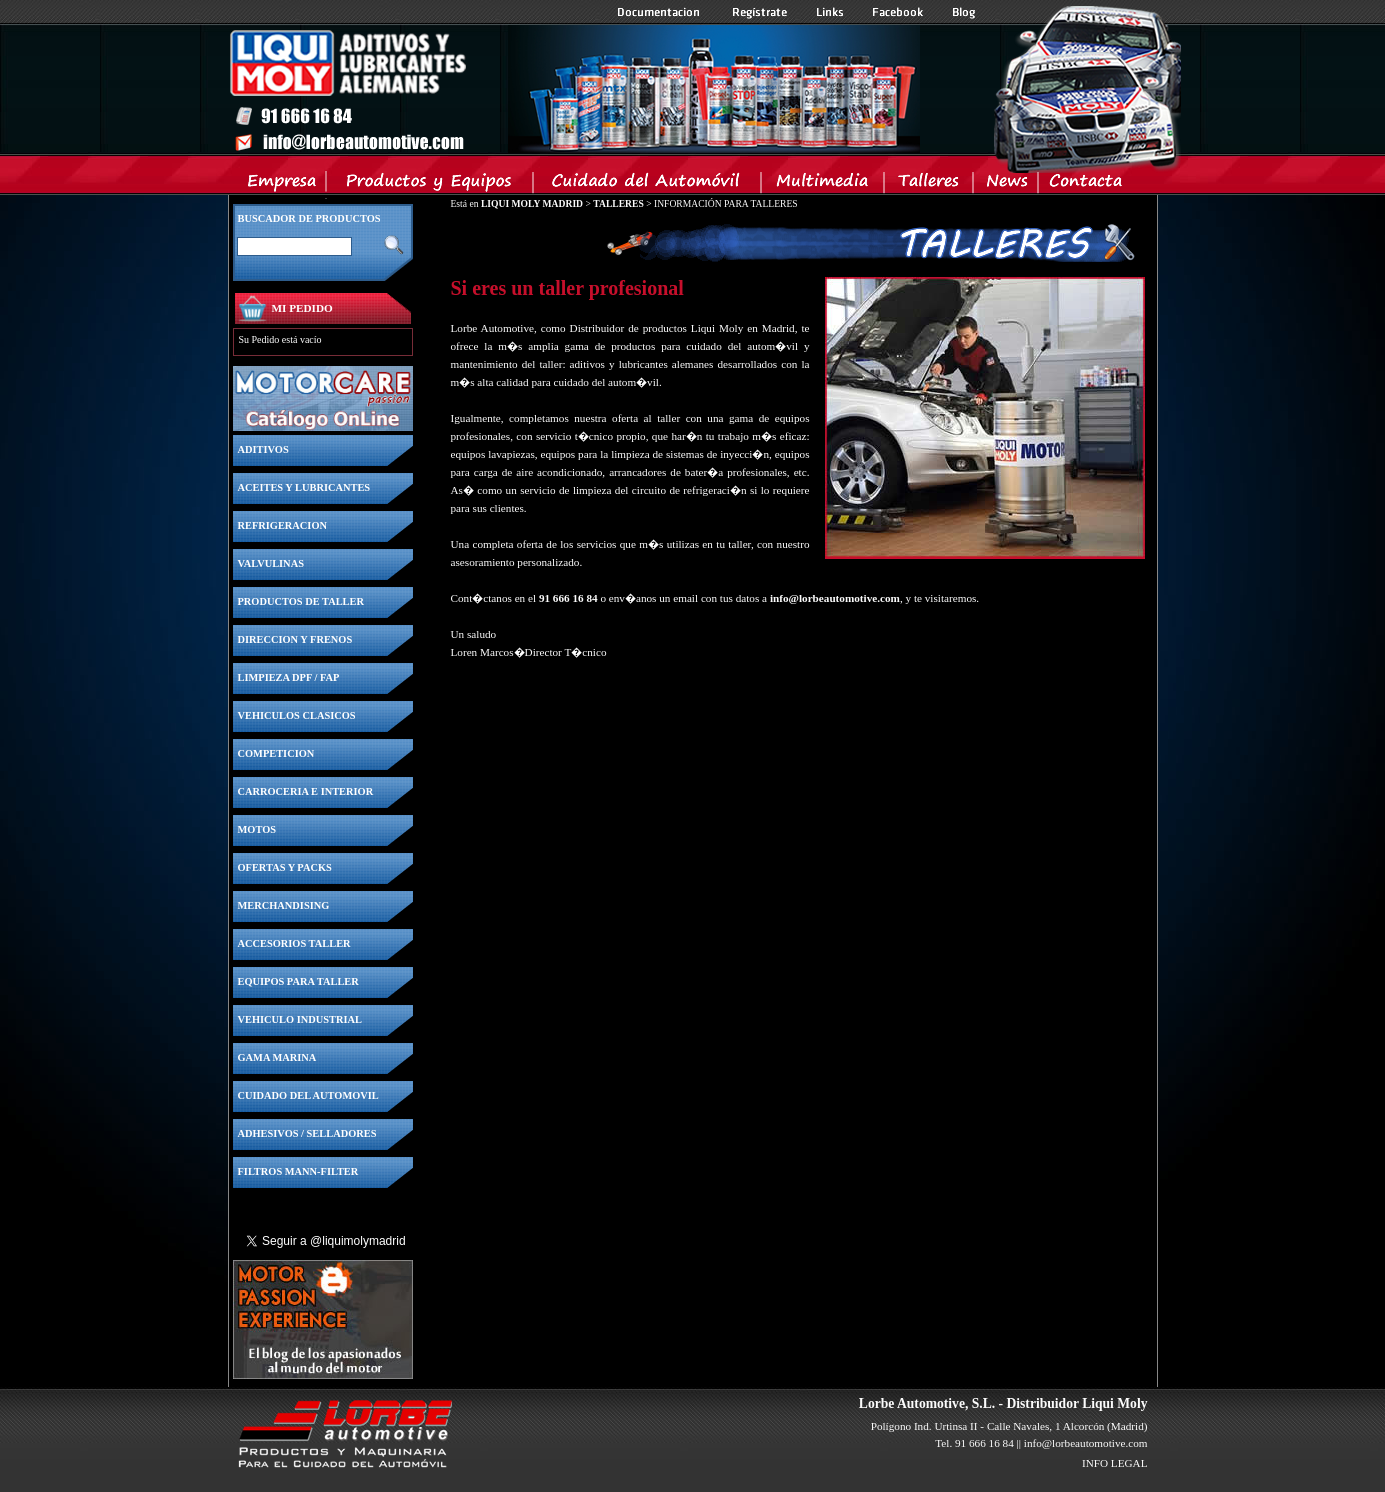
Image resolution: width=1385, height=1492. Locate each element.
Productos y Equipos (430, 185)
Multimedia (823, 185)
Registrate (760, 12)
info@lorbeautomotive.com (835, 598)
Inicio (574, 89)
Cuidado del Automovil (649, 185)
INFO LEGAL (1115, 1463)
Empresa (282, 185)
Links (830, 12)
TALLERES (618, 203)
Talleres (929, 185)
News (1006, 185)
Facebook (898, 12)
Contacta (1085, 185)
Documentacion (660, 12)
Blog (964, 12)
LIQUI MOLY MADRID (532, 203)
